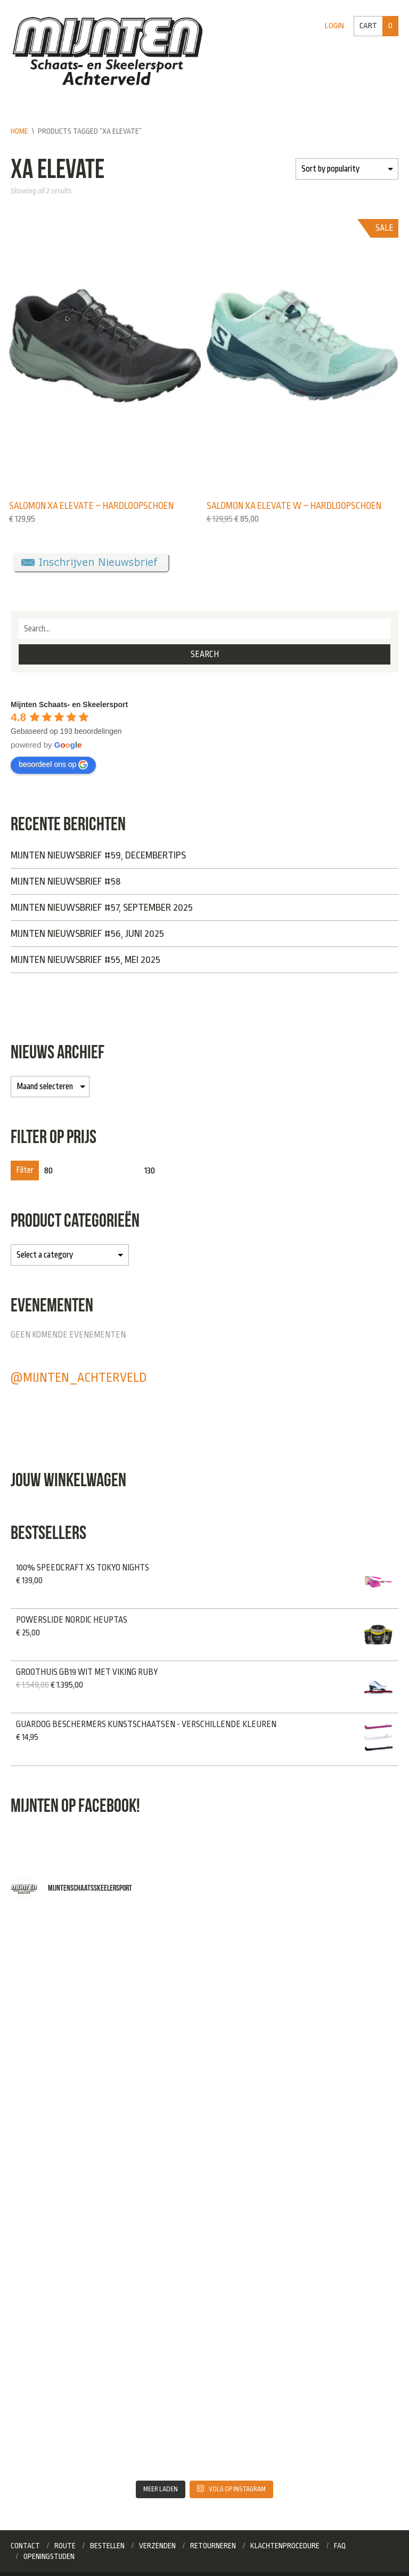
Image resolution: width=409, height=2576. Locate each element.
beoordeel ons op (53, 764)
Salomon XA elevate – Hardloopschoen (91, 505)
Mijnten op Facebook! (75, 1805)
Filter (25, 1170)
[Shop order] (347, 169)
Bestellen (107, 2545)
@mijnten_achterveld (79, 1378)
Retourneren (213, 2545)
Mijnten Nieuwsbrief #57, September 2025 (102, 907)
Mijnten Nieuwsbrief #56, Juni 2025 (87, 933)
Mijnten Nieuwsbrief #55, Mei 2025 (85, 960)
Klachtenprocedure (285, 2545)
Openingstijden (49, 2556)
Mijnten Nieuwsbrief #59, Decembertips (98, 855)
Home (19, 131)
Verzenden (157, 2545)
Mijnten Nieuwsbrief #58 (65, 881)
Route (65, 2545)
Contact (25, 2545)
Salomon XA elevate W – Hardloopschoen (294, 505)
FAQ (340, 2545)
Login (334, 25)
